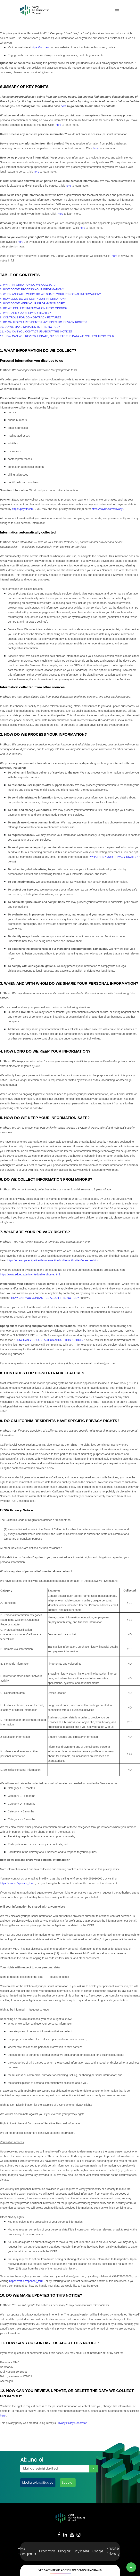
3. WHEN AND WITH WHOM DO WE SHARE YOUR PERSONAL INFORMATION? (50, 294)
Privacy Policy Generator (71, 2422)
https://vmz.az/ (40, 47)
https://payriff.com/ (23, 508)
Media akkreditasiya (38, 2482)
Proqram (47, 2551)
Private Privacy (112, 2551)
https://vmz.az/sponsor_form (17, 1883)
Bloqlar (64, 2551)
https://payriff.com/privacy (107, 508)
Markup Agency (60, 2570)
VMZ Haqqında (27, 2551)
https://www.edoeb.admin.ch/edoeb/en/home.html (30, 1274)
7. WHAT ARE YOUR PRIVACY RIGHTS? (25, 312)
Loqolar (68, 2482)
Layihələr (81, 2551)
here (2, 2415)
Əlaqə (97, 2551)
